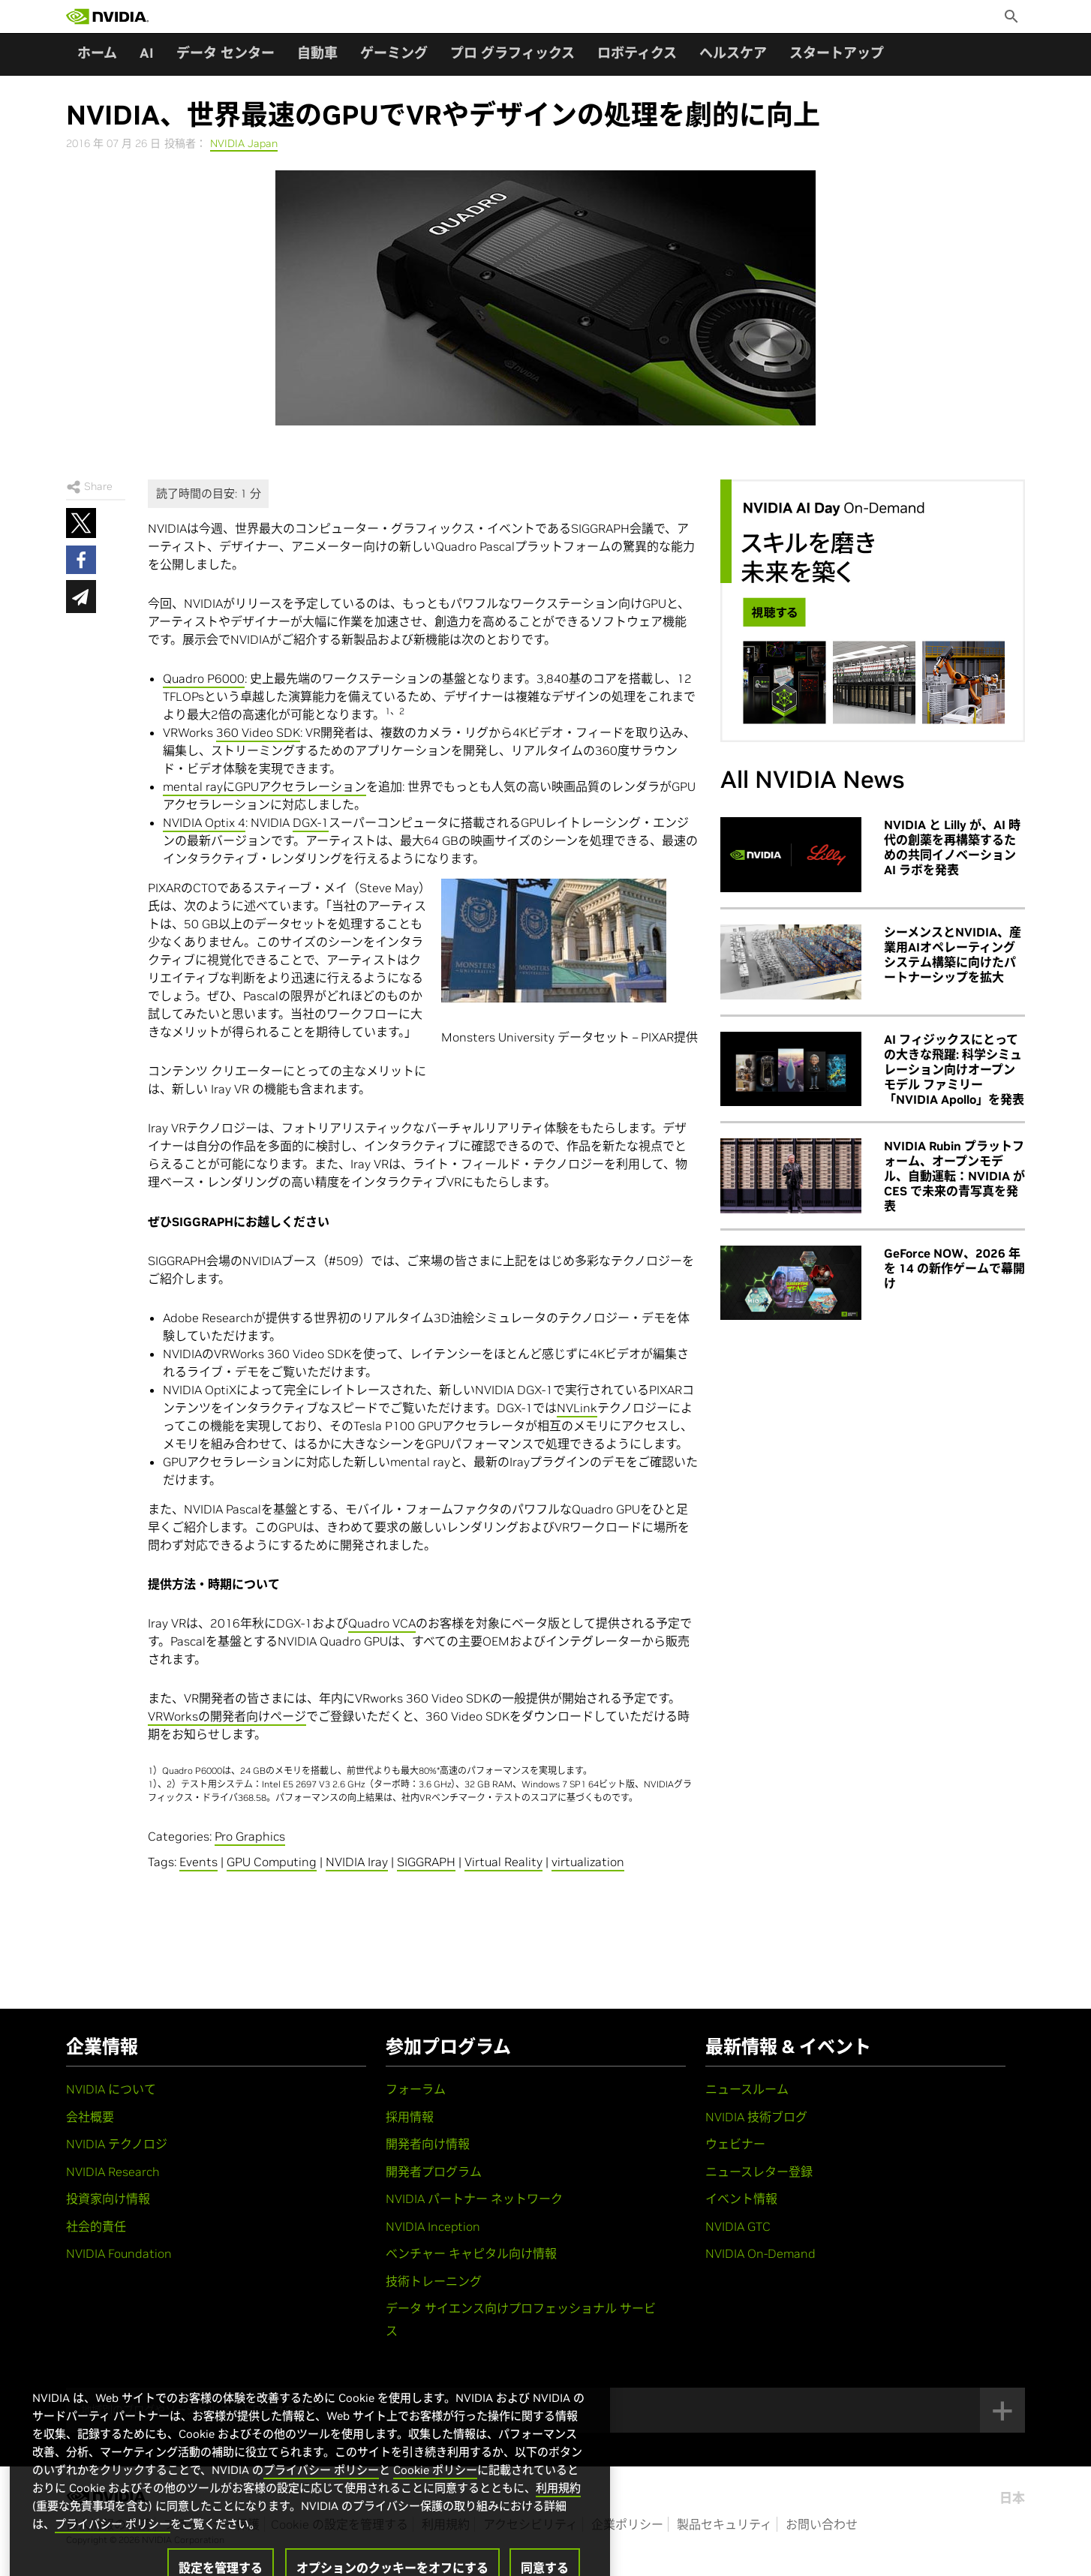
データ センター (225, 53)
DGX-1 (311, 822)
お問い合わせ (822, 2524)
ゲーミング (394, 53)
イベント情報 (741, 2198)
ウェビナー (735, 2143)
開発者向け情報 (428, 2143)
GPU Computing (272, 1861)
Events (198, 1861)
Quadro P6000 (204, 678)
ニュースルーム (747, 2089)
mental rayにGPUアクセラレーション (264, 786)
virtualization (588, 1861)
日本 (1012, 2498)
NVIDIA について (111, 2089)
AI (147, 53)
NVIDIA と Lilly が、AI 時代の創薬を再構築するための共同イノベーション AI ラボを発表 (952, 847)
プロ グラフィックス (512, 53)
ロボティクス (637, 53)
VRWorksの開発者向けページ (227, 1716)
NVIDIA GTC (738, 2226)
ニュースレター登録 (759, 2171)
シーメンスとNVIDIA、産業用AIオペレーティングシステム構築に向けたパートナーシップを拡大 (952, 954)
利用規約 (558, 2523)
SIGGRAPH (426, 1861)
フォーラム (416, 2089)
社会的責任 (96, 2226)
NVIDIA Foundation (119, 2253)
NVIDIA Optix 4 (204, 822)
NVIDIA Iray (357, 1861)
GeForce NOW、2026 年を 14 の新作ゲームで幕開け (954, 1268)
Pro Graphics (250, 1836)
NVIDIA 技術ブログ (756, 2116)
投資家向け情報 (108, 2198)
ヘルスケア (733, 53)
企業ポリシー (627, 2524)
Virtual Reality (503, 1861)
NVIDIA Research (113, 2171)
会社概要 (90, 2116)
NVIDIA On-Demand (760, 2253)
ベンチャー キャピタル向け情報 (471, 2253)
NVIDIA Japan (244, 143)
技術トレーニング (434, 2281)
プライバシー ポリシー (321, 2505)
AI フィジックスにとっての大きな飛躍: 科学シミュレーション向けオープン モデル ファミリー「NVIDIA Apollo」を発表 (954, 1069)
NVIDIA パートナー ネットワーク (474, 2198)
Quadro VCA (382, 1623)
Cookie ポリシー (435, 2505)
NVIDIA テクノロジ (116, 2143)
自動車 (317, 53)
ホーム (97, 53)
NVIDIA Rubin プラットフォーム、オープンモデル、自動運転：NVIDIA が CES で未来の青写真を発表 (954, 1175)
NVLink (577, 1407)
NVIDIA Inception (433, 2226)
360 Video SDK (258, 732)
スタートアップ (836, 53)
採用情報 (410, 2116)
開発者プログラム (434, 2171)
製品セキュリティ (724, 2524)
